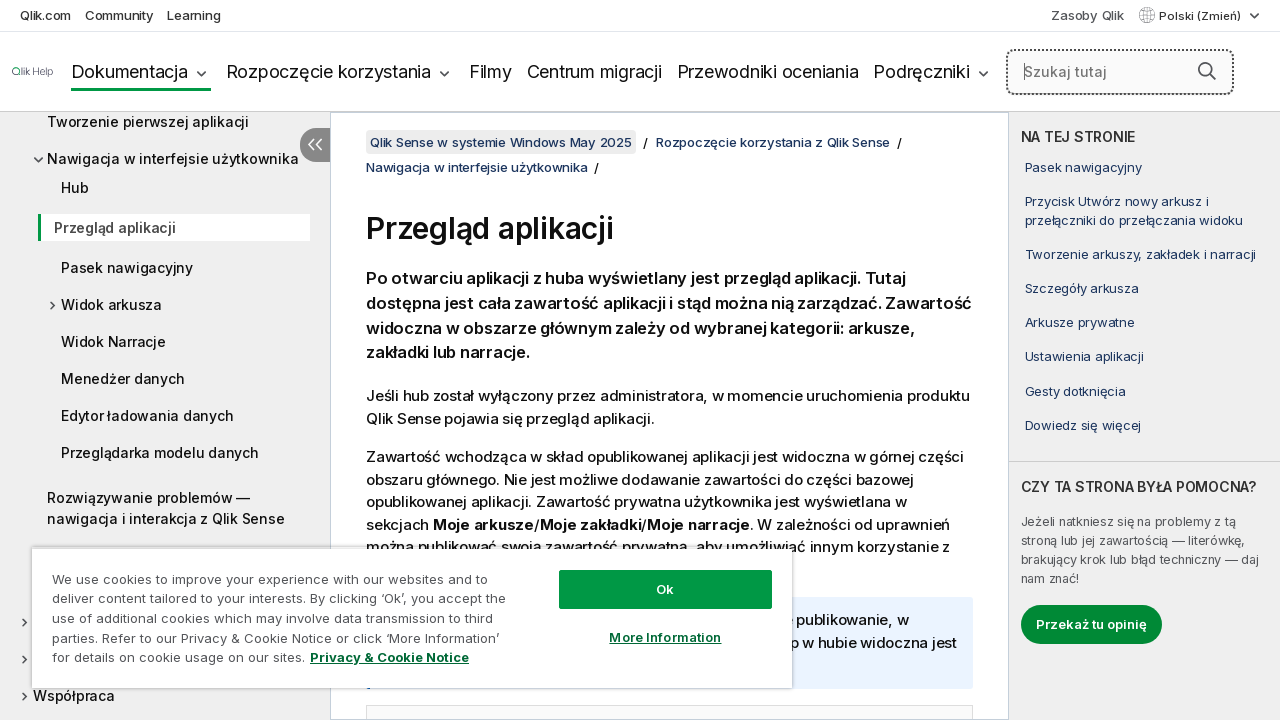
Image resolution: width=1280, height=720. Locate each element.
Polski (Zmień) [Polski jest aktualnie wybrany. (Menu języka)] (1201, 16)
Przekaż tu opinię (1091, 624)
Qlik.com (45, 15)
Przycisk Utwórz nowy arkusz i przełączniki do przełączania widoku (1134, 210)
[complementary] (1144, 416)
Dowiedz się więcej (1083, 425)
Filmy (490, 71)
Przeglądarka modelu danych (160, 452)
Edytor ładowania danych (147, 415)
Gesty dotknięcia (1075, 391)
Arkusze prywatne (1080, 322)
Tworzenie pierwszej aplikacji (148, 121)
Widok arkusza (111, 304)
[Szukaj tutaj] (1120, 72)
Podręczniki (921, 71)
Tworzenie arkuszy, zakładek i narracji (1141, 254)
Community (119, 15)
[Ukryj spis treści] (315, 145)
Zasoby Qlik (1087, 15)
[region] (403, 610)
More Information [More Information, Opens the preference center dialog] (650, 622)
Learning (193, 15)
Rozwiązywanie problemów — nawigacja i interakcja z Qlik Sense (165, 508)
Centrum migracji (594, 71)
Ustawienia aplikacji (1084, 356)
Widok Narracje (113, 341)
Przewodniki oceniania (768, 71)
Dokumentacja (129, 71)
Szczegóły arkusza (1082, 288)
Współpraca (74, 695)
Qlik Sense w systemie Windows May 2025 (501, 142)
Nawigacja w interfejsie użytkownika (172, 158)
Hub (74, 187)
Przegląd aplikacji (115, 227)
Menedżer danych (122, 378)
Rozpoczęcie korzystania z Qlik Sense (773, 142)
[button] (1207, 71)
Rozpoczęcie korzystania (328, 71)
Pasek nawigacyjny (127, 267)
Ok (650, 574)
